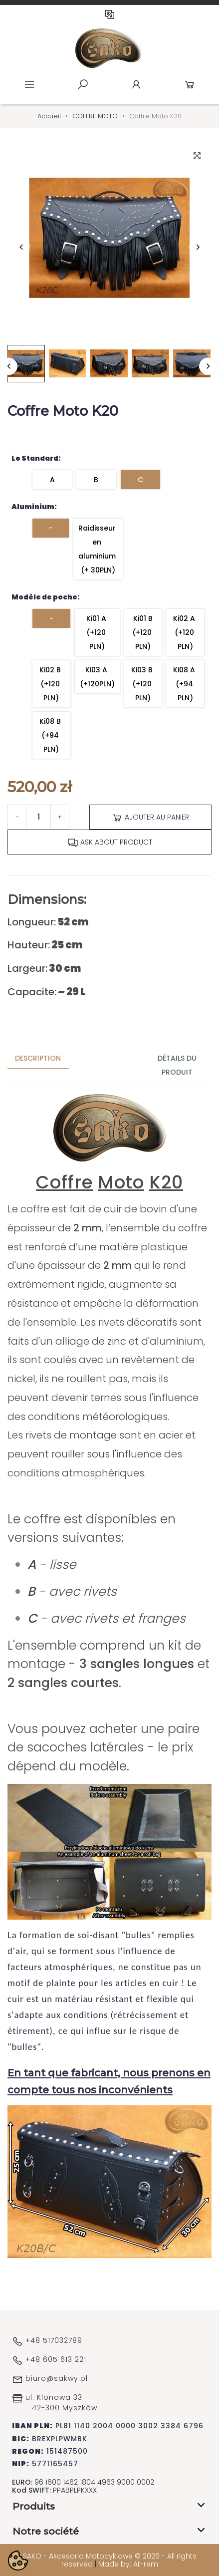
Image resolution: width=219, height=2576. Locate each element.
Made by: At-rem (128, 2564)
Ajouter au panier (150, 817)
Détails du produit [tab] (177, 1065)
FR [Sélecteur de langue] (110, 14)
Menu (29, 84)
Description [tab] (38, 1058)
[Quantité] (38, 817)
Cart (190, 84)
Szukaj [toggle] (83, 84)
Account (136, 84)
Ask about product (109, 842)
